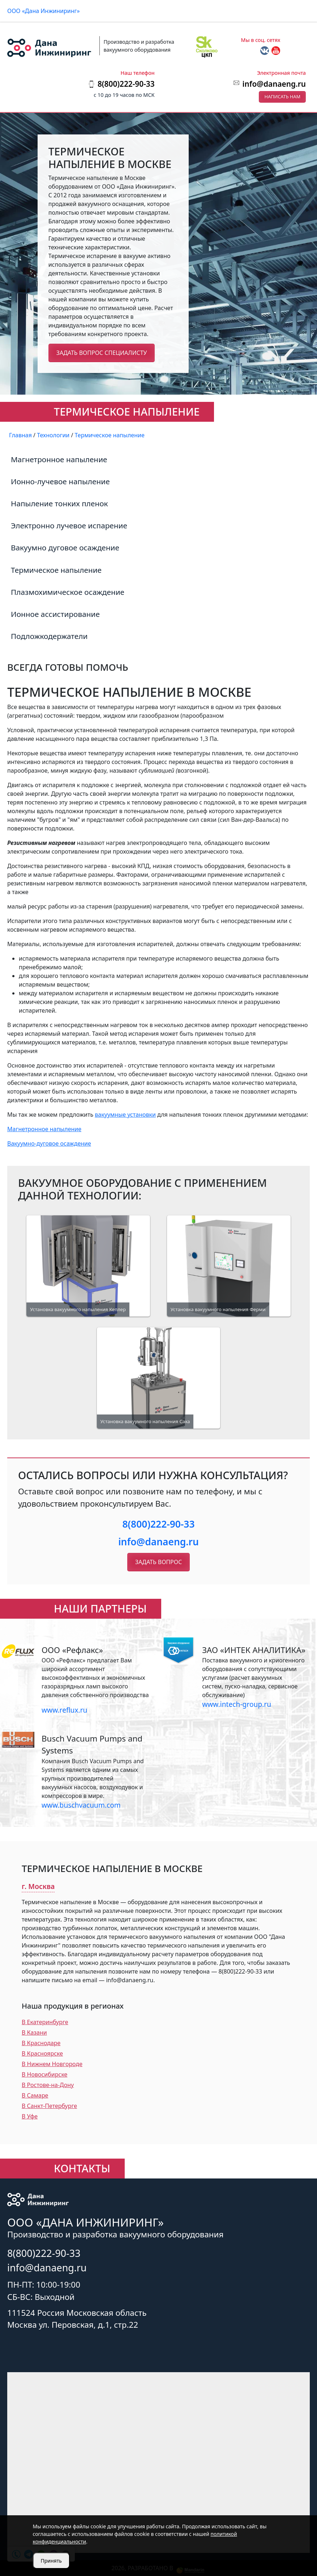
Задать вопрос (158, 1562)
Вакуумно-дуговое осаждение (49, 1143)
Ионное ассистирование (55, 614)
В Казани (34, 2032)
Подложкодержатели (49, 636)
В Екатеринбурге (45, 2022)
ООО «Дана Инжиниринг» (43, 11)
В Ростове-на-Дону (48, 2085)
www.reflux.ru (64, 1710)
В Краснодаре (41, 2043)
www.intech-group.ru (236, 1704)
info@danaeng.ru (274, 84)
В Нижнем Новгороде (52, 2064)
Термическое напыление (56, 570)
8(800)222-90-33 (158, 1523)
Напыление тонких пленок (59, 503)
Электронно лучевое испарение (69, 525)
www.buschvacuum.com (81, 1805)
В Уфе (30, 2116)
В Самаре (35, 2095)
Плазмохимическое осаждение (67, 592)
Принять (51, 2560)
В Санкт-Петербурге (49, 2106)
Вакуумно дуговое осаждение (65, 547)
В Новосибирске (44, 2074)
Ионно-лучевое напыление (60, 481)
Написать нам (282, 96)
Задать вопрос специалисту (101, 353)
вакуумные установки (125, 1115)
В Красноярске (42, 2053)
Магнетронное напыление (59, 459)
